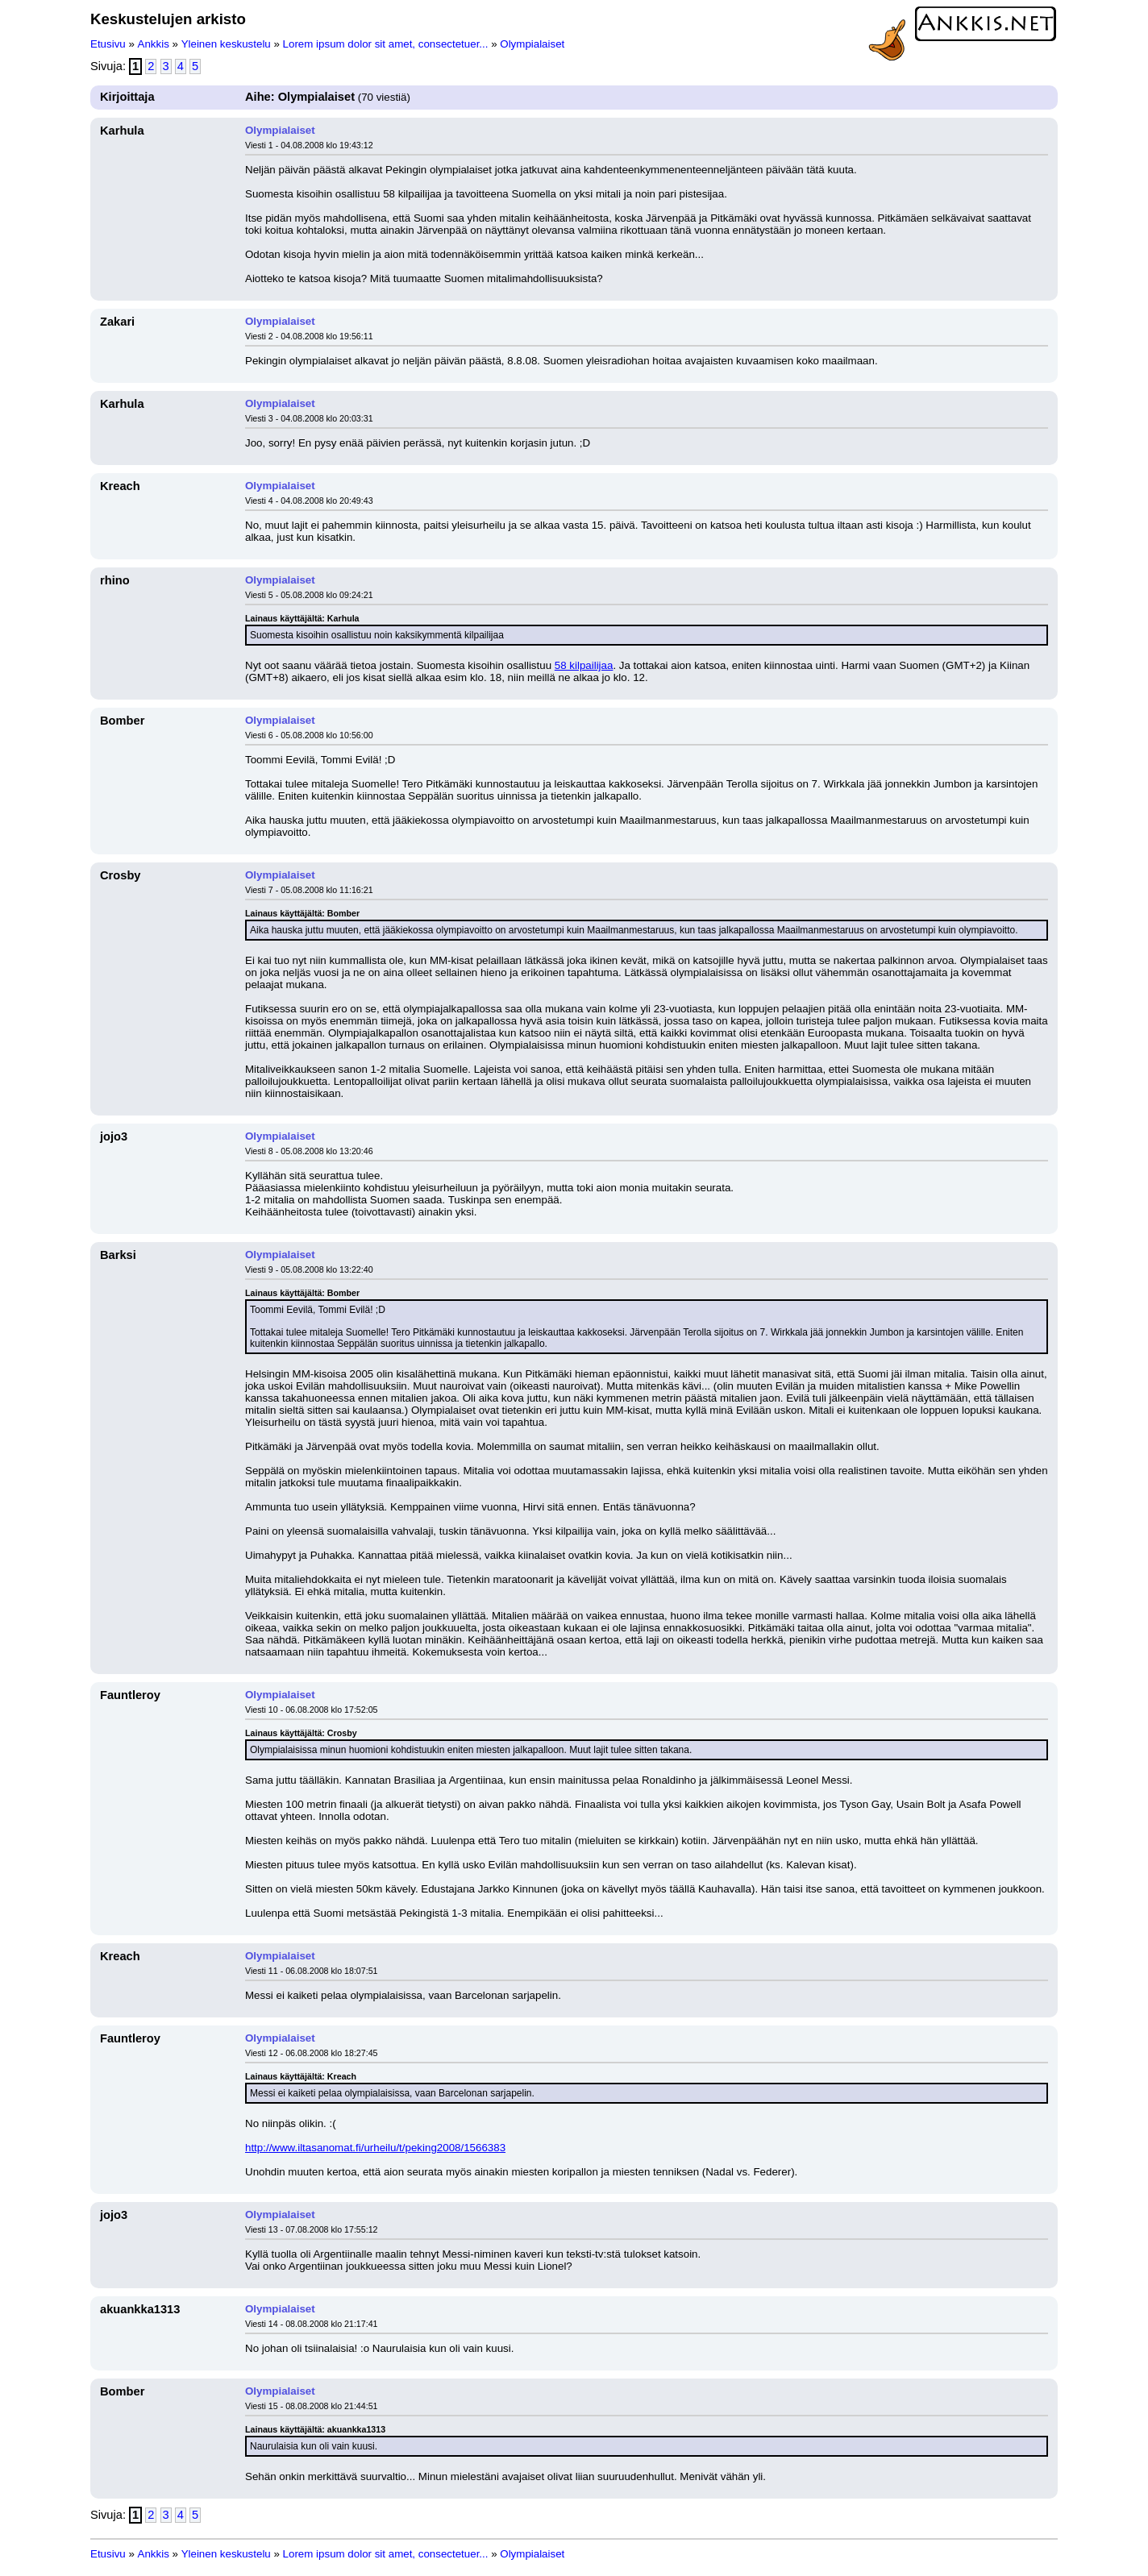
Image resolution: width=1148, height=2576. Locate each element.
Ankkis (153, 44)
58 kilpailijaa (584, 665)
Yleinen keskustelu (226, 44)
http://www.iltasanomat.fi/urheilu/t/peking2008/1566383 (375, 2148)
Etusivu (108, 44)
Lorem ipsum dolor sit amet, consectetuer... (386, 44)
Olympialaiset (532, 44)
